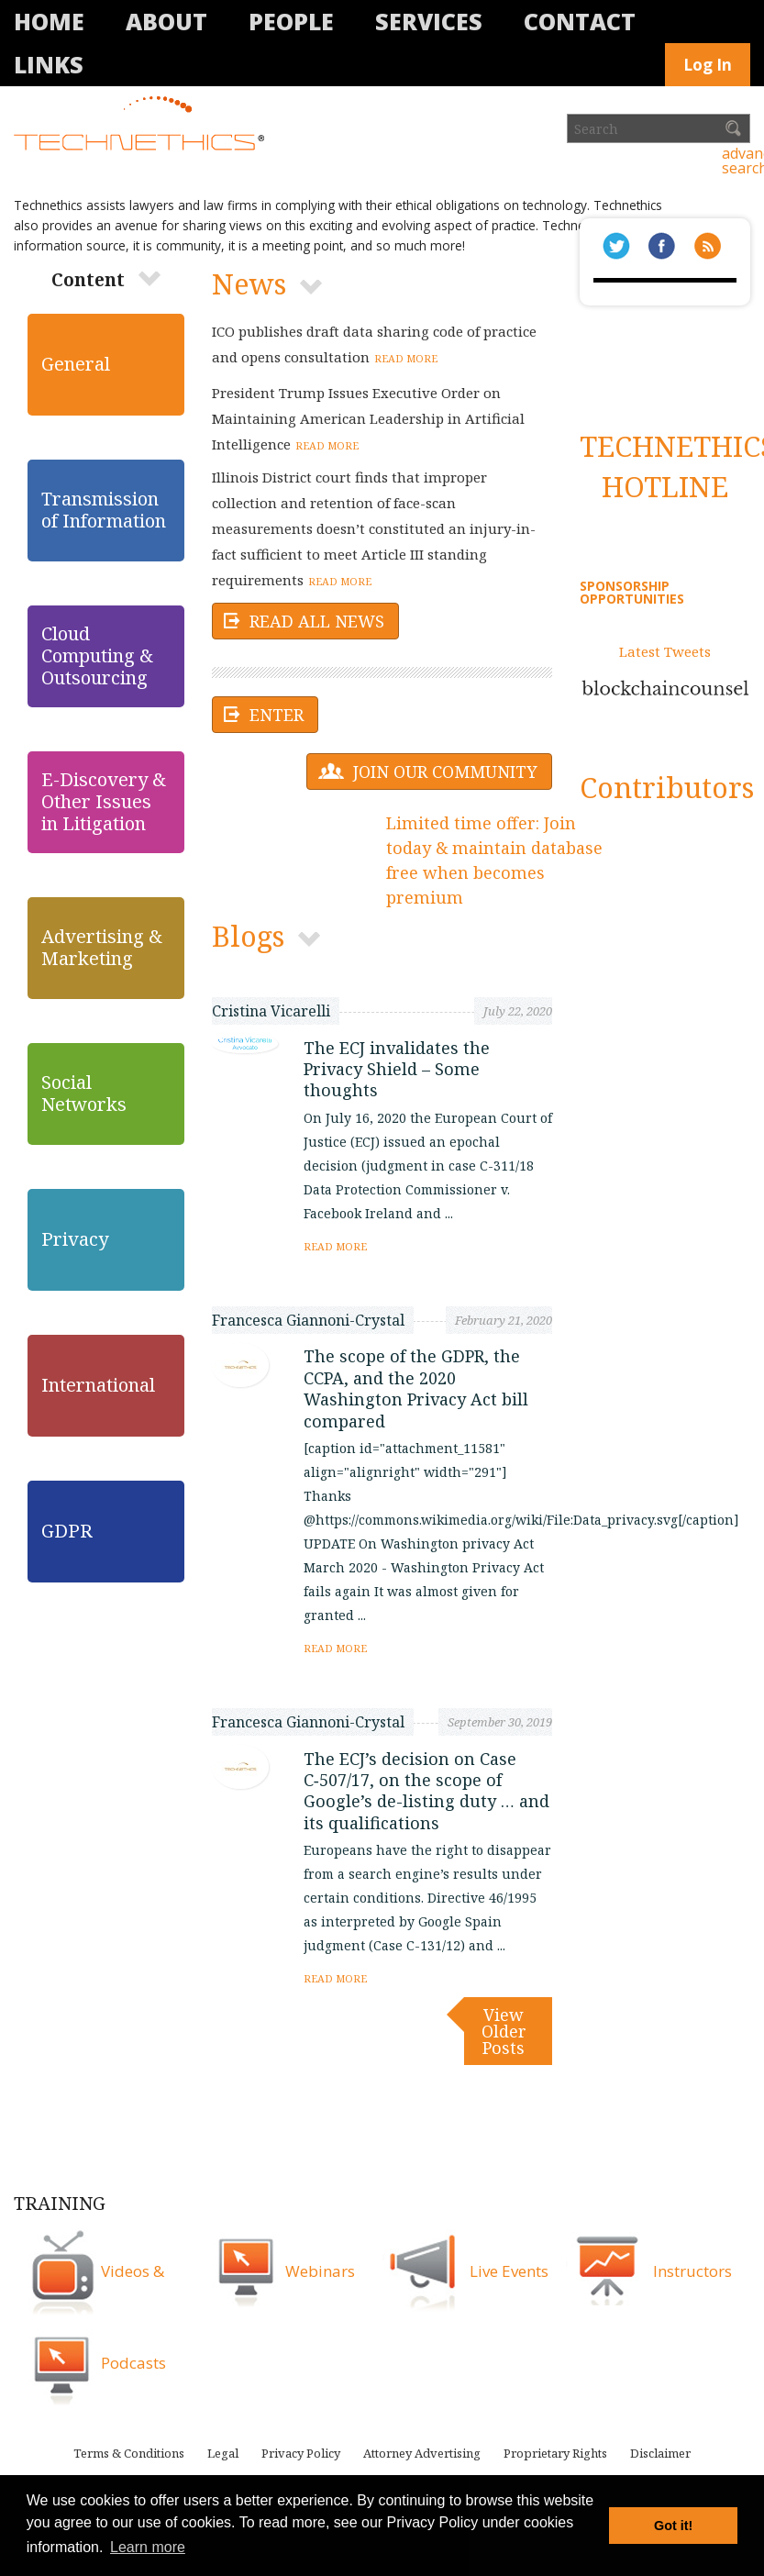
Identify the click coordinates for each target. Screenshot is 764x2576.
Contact (580, 21)
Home (49, 21)
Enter (276, 715)
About (166, 21)
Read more (405, 358)
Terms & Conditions (128, 2453)
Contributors (667, 787)
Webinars (320, 2271)
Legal (222, 2453)
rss (708, 246)
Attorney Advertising (422, 2453)
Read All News (316, 621)
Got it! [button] (673, 2525)
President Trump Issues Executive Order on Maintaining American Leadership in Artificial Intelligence (368, 418)
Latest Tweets (665, 651)
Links (48, 64)
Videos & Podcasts (133, 2316)
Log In (707, 64)
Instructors (692, 2271)
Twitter (616, 246)
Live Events (509, 2271)
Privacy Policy (300, 2453)
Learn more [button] (147, 2547)
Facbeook (662, 246)
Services (428, 21)
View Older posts (504, 2031)
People (291, 21)
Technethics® (142, 124)
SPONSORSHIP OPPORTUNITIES (632, 592)
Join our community (445, 772)
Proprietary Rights (555, 2453)
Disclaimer (660, 2453)
